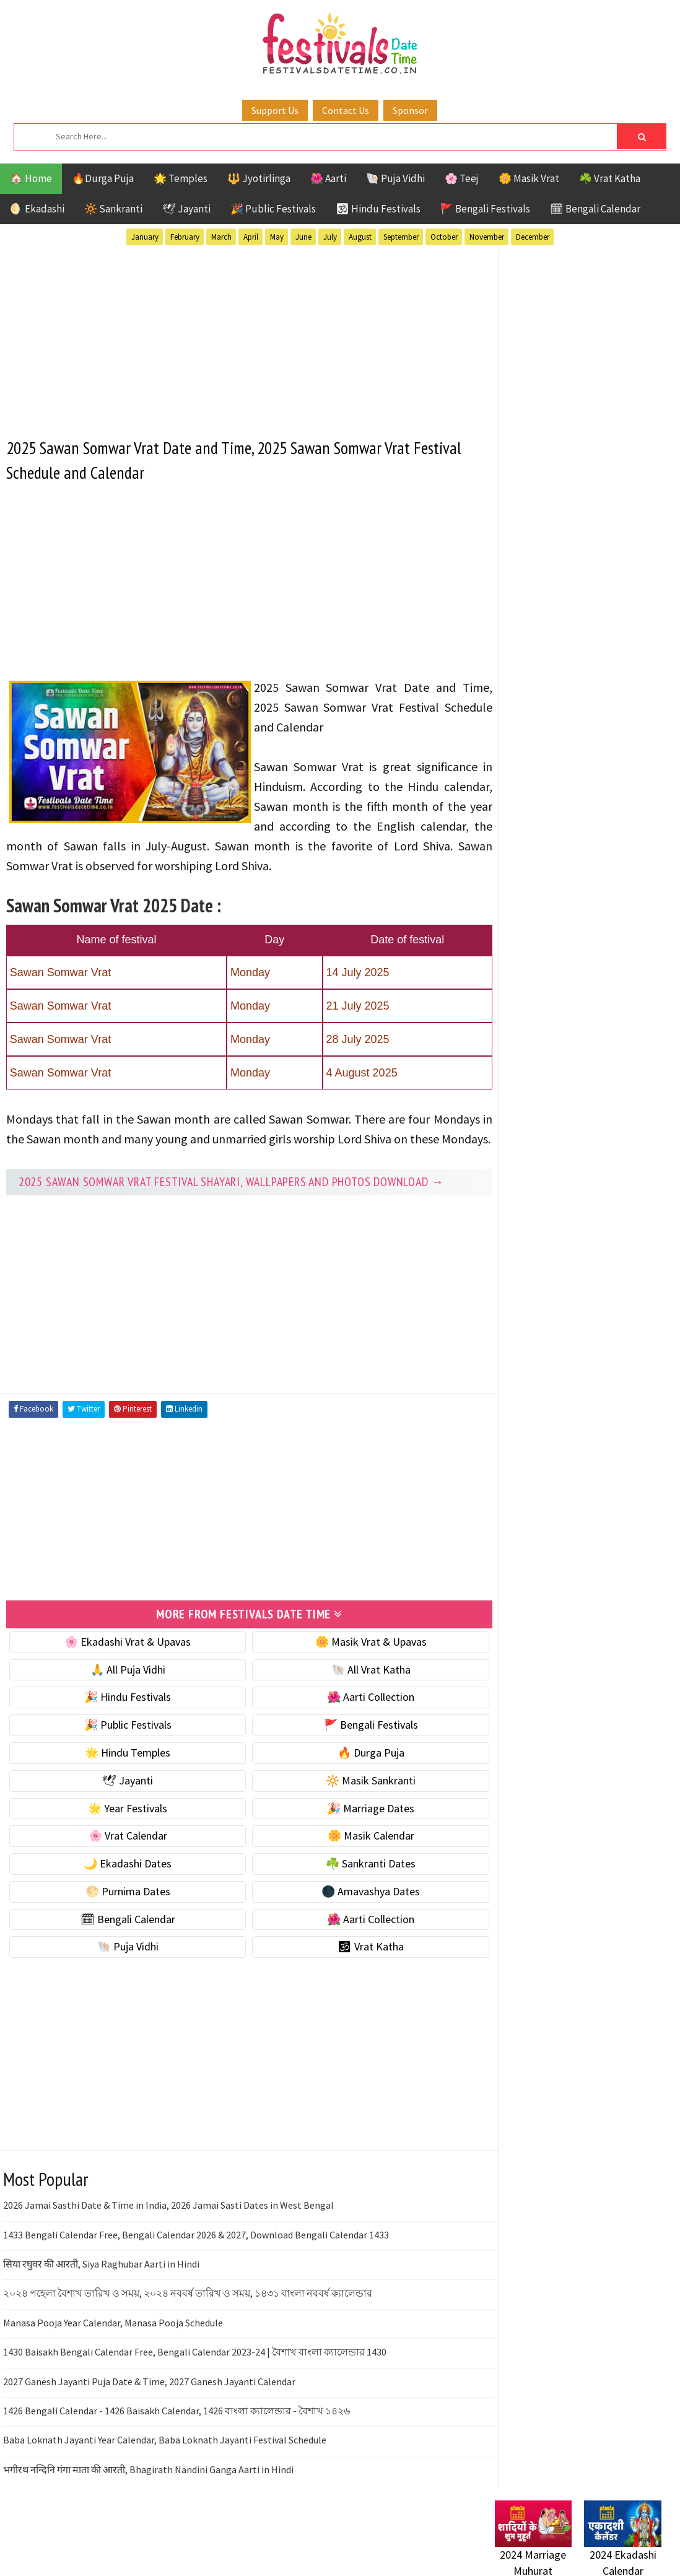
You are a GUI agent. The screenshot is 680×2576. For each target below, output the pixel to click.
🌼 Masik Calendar (353, 1855)
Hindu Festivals (532, 1130)
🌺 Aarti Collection (353, 1716)
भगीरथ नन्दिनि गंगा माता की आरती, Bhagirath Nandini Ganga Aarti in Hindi (148, 2488)
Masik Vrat (592, 1152)
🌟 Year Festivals (122, 1827)
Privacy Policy (520, 1557)
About (503, 1495)
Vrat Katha (612, 1217)
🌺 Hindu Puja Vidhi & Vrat (553, 684)
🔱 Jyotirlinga (258, 178)
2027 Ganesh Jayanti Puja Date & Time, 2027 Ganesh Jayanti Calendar (149, 2400)
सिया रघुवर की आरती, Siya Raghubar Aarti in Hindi (101, 2282)
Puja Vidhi (611, 1173)
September (401, 237)
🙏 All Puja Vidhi (121, 1688)
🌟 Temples (180, 178)
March (221, 237)
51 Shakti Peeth (531, 1087)
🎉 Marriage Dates (353, 1827)
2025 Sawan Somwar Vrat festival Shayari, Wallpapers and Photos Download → (231, 1201)
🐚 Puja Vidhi (395, 178)
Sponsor (410, 110)
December (532, 237)
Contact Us (345, 110)
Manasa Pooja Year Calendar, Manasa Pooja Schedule (113, 2341)
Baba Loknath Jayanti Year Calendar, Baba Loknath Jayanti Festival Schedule (164, 2459)
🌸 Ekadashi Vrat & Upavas (122, 1660)
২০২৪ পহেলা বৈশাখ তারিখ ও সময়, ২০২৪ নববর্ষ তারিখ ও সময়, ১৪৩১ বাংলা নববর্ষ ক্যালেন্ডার (187, 2312)
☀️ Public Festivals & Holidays (562, 710)
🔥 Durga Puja (353, 1771)
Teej (505, 1217)
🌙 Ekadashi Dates (122, 1882)
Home (503, 1474)
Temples (550, 1217)
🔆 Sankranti (113, 209)
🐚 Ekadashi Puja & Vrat (548, 605)
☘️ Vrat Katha (609, 178)
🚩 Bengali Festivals (485, 209)
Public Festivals (534, 1173)
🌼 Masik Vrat (529, 178)
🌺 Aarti (328, 178)
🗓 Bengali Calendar (595, 209)
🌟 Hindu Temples (122, 1771)
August (360, 237)
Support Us (275, 110)
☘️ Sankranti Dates (353, 1882)
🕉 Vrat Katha (353, 1965)
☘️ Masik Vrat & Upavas (548, 631)
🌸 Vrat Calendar (121, 1855)
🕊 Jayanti (186, 209)
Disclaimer (513, 1536)
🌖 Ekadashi (37, 209)
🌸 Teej (462, 178)
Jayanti (603, 1130)
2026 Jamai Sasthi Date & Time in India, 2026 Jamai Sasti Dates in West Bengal (168, 2224)
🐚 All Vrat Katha (353, 1688)
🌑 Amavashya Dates (353, 1910)
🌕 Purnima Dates (121, 1910)
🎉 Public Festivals (273, 209)
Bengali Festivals (536, 1108)
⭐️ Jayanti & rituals (538, 658)
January (145, 237)
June (303, 237)
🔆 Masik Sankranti (353, 1799)
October (444, 237)
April (250, 237)
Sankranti (519, 1195)
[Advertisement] (238, 336)
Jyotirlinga (523, 1152)
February (184, 237)
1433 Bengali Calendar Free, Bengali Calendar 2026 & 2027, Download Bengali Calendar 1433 (196, 2253)
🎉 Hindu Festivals (122, 1716)
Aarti (596, 1087)
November (486, 237)
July (330, 237)
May (277, 237)
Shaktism (581, 1195)
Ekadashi (615, 1108)
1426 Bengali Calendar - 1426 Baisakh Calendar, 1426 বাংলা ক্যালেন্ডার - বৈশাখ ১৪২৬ (176, 2429)
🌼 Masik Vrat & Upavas (353, 1660)
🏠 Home (31, 178)
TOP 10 (634, 1195)
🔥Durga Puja (103, 178)
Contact (507, 1516)
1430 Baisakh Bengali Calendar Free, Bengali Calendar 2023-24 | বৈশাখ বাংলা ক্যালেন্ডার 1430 (194, 2370)
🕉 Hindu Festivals (378, 209)
